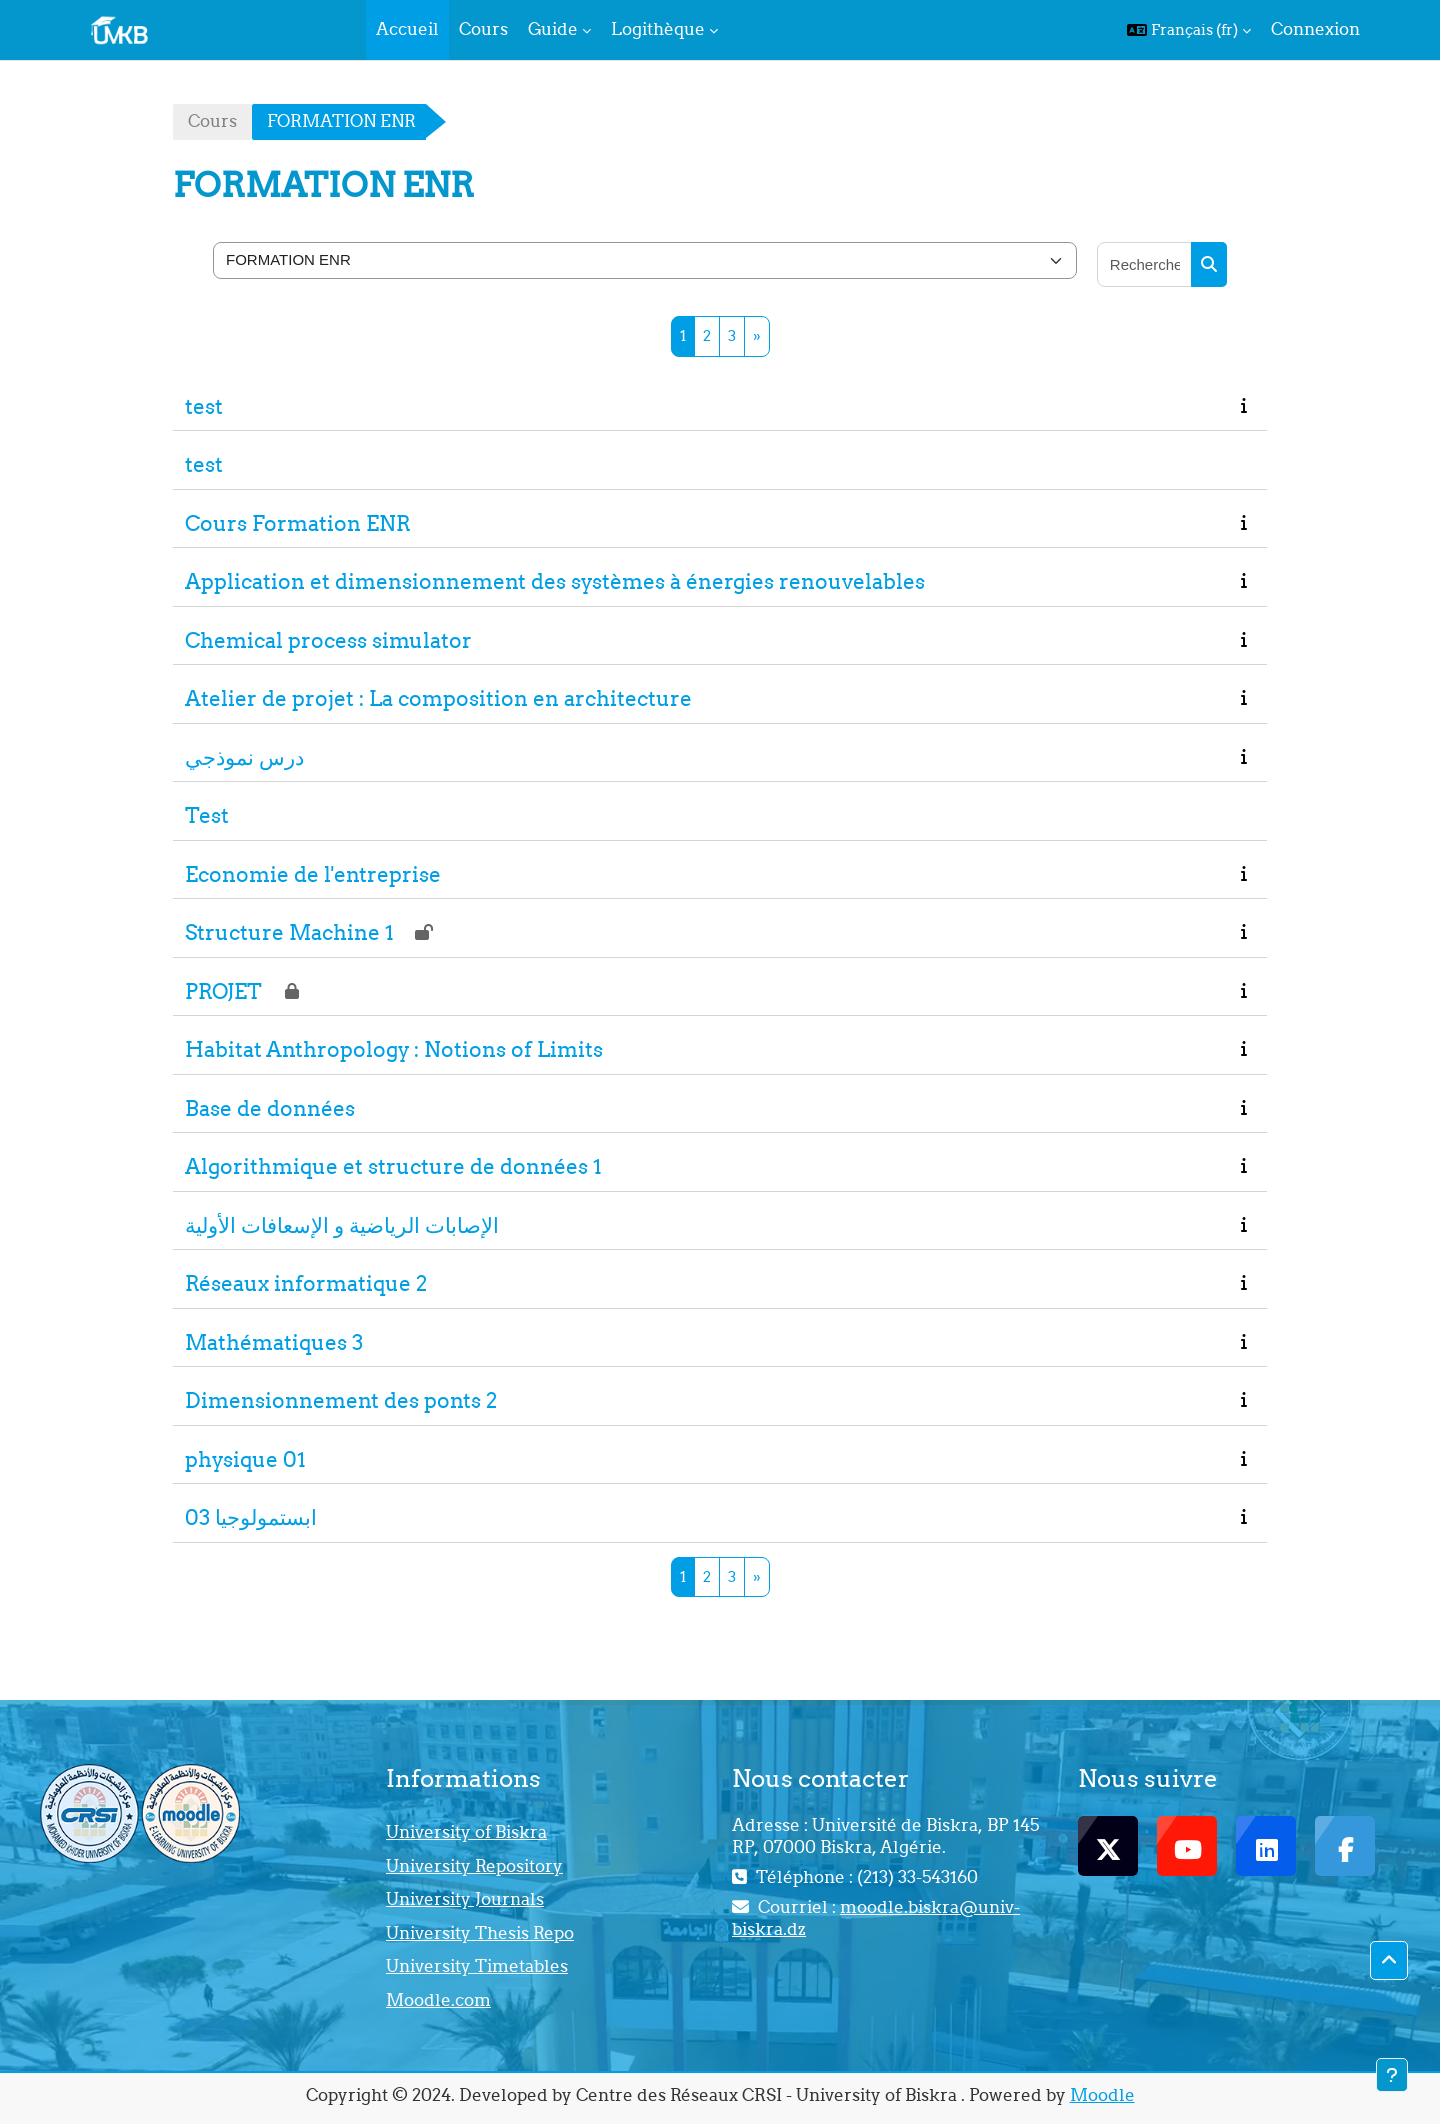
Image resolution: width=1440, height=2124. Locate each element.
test (204, 406)
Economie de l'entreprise (313, 874)
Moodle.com (438, 2000)
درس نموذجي (244, 757)
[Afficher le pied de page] (1392, 2075)
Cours (212, 121)
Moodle (1102, 2095)
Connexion (1315, 29)
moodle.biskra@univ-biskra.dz (876, 1918)
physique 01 (245, 1459)
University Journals (465, 1899)
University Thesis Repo (480, 1933)
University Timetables (477, 1966)
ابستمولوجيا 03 (251, 1517)
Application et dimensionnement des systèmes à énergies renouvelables (555, 581)
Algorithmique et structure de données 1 (393, 1166)
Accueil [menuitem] (407, 29)
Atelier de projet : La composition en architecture (438, 698)
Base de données (270, 1108)
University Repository (474, 1866)
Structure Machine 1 (289, 932)
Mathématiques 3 (274, 1342)
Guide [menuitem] (553, 29)
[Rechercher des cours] (1145, 264)
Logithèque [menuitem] (658, 29)
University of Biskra (466, 1832)
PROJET (223, 991)
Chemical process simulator (328, 640)
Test (207, 815)
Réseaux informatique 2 (306, 1283)
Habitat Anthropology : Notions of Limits (394, 1049)
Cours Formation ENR (298, 523)
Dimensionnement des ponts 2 (341, 1400)
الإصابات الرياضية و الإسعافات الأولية (342, 1225)
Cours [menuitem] (483, 29)
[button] (1189, 30)
